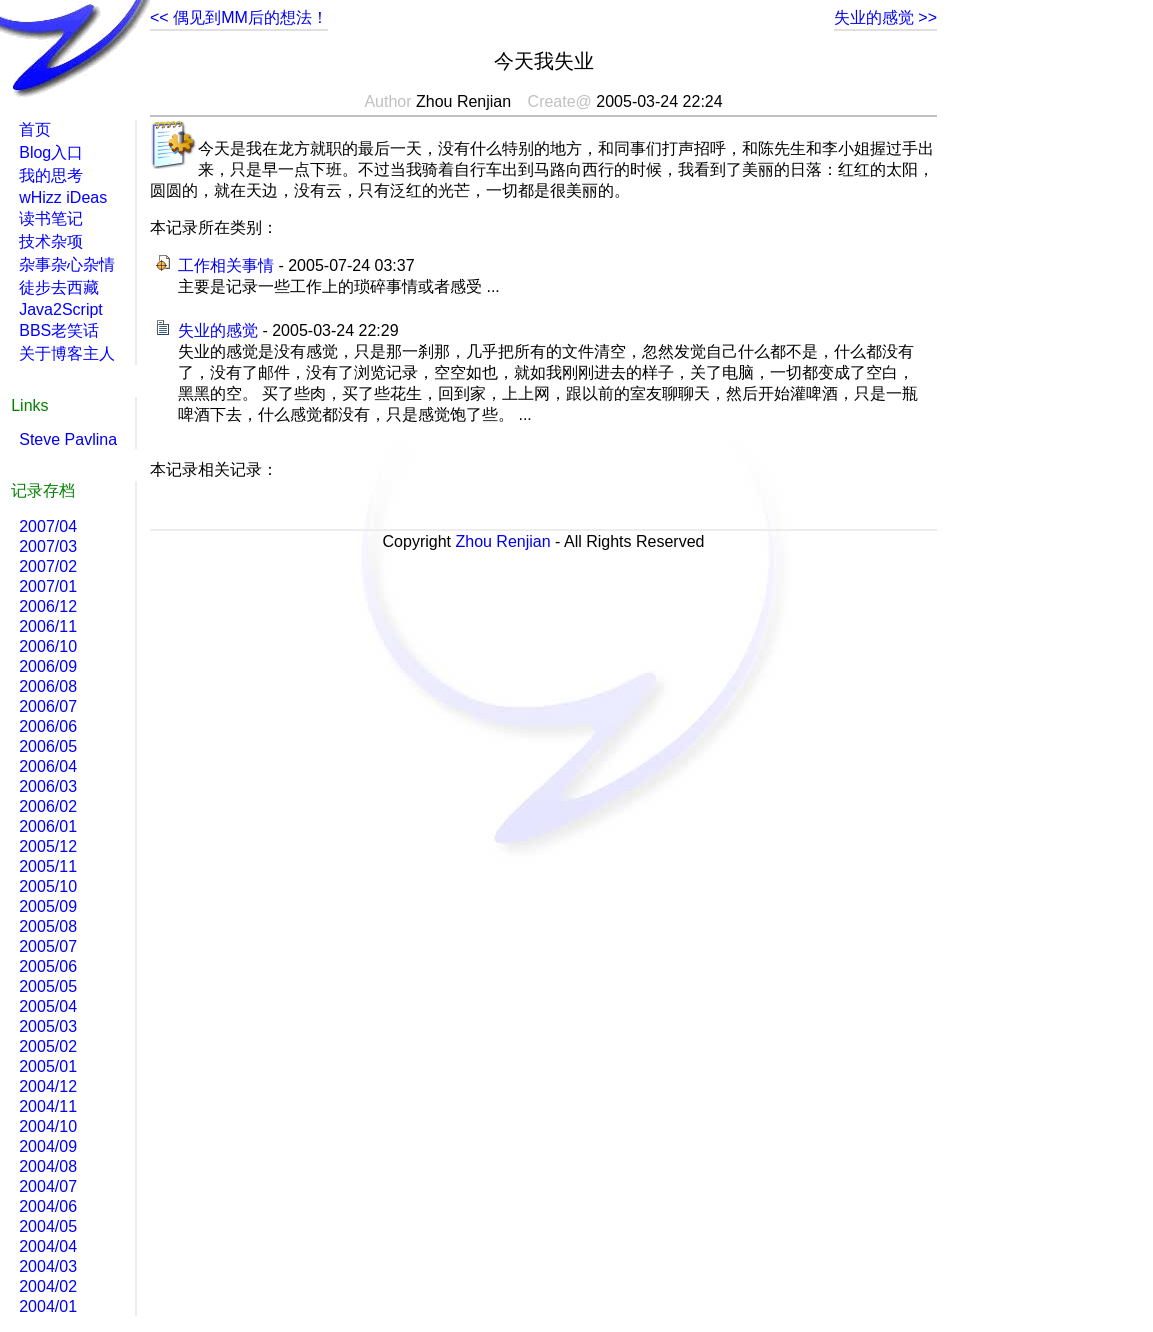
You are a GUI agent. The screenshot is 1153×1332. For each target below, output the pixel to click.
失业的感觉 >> (885, 17)
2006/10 (48, 646)
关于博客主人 (67, 353)
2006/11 (48, 626)
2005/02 (48, 1046)
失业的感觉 (218, 330)
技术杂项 (51, 241)
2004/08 (48, 1166)
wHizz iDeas (63, 197)
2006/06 (48, 726)
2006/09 (48, 666)
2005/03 (48, 1026)
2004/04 (48, 1246)
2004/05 (48, 1226)
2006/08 (48, 686)
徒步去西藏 (59, 287)
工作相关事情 (226, 265)
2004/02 (48, 1286)
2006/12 (48, 606)
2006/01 (48, 826)
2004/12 (48, 1086)
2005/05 (48, 986)
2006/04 (48, 766)
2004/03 (48, 1266)
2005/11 (48, 866)
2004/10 (48, 1126)
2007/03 (48, 546)
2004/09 (48, 1146)
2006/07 (48, 706)
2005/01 (48, 1066)
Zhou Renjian (502, 541)
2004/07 (48, 1186)
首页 (35, 129)
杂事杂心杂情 (67, 264)
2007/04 (48, 526)
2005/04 (48, 1006)
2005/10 (48, 886)
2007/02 (48, 566)
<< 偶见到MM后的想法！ (239, 17)
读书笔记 (51, 218)
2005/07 (48, 946)
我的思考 (51, 175)
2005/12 (48, 846)
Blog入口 (51, 152)
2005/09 (48, 906)
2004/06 (48, 1206)
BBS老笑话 (59, 330)
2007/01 (48, 586)
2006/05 (48, 746)
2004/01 (48, 1306)
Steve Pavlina (68, 439)
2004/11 (48, 1106)
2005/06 (48, 966)
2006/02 (48, 806)
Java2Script (61, 309)
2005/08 (48, 926)
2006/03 (48, 786)
